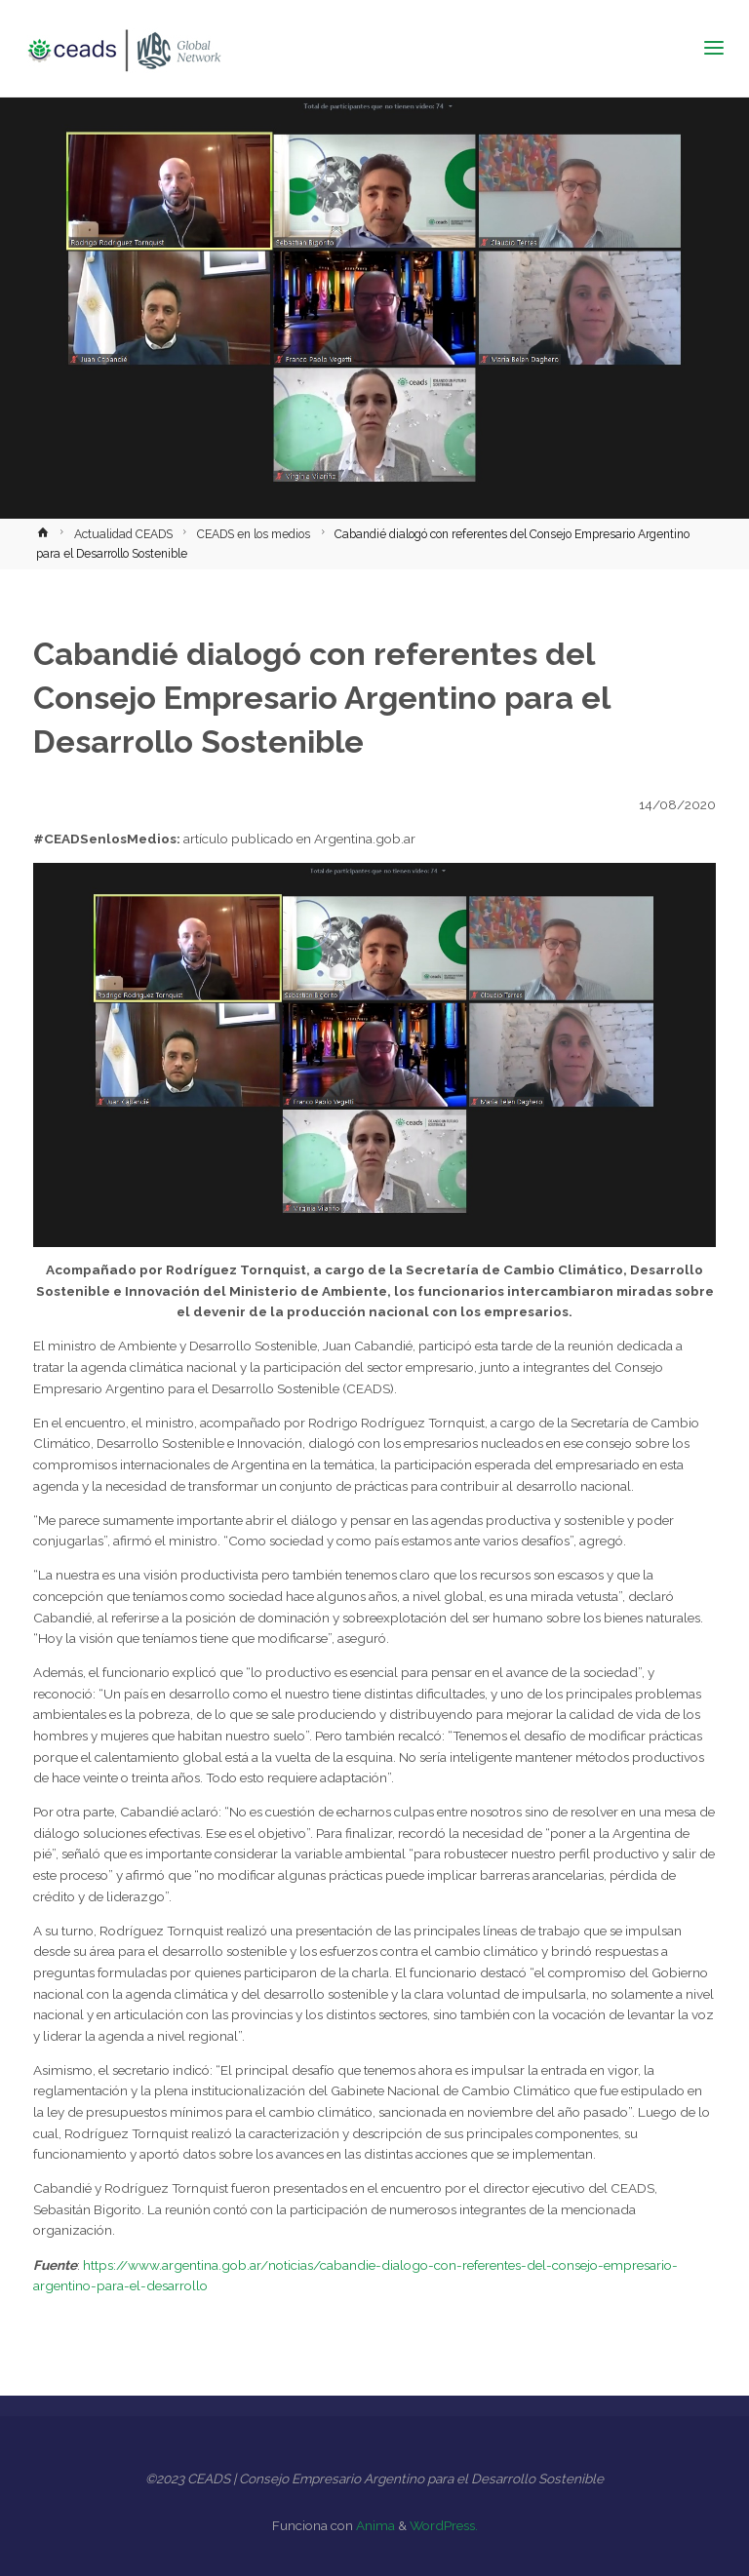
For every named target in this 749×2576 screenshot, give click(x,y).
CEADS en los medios (253, 534)
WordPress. (444, 2525)
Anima (374, 2525)
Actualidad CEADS (123, 534)
